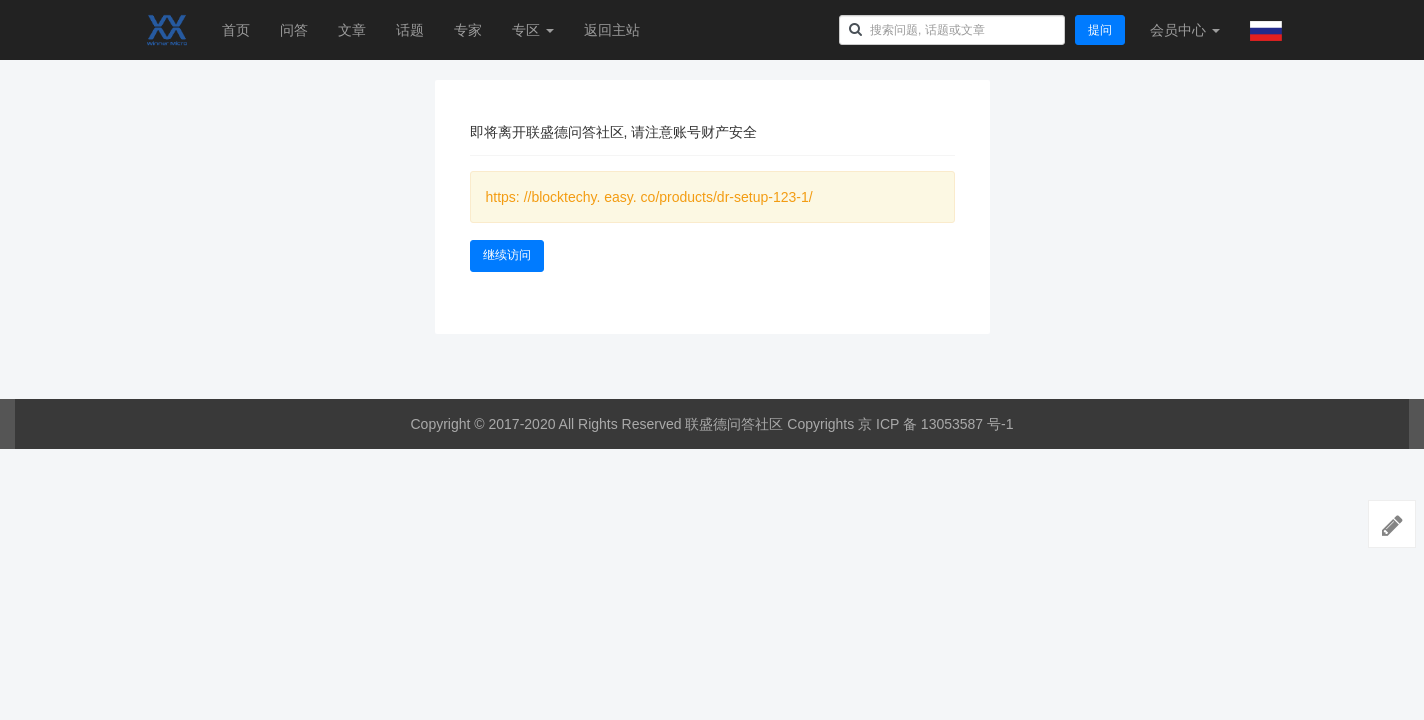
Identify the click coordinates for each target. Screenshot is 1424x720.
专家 (468, 30)
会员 (1185, 30)
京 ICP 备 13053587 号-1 (935, 424)
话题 (410, 30)
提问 (1100, 30)
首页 (236, 30)
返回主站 (612, 30)
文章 (352, 30)
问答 (294, 30)
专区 (533, 30)
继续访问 (507, 255)
